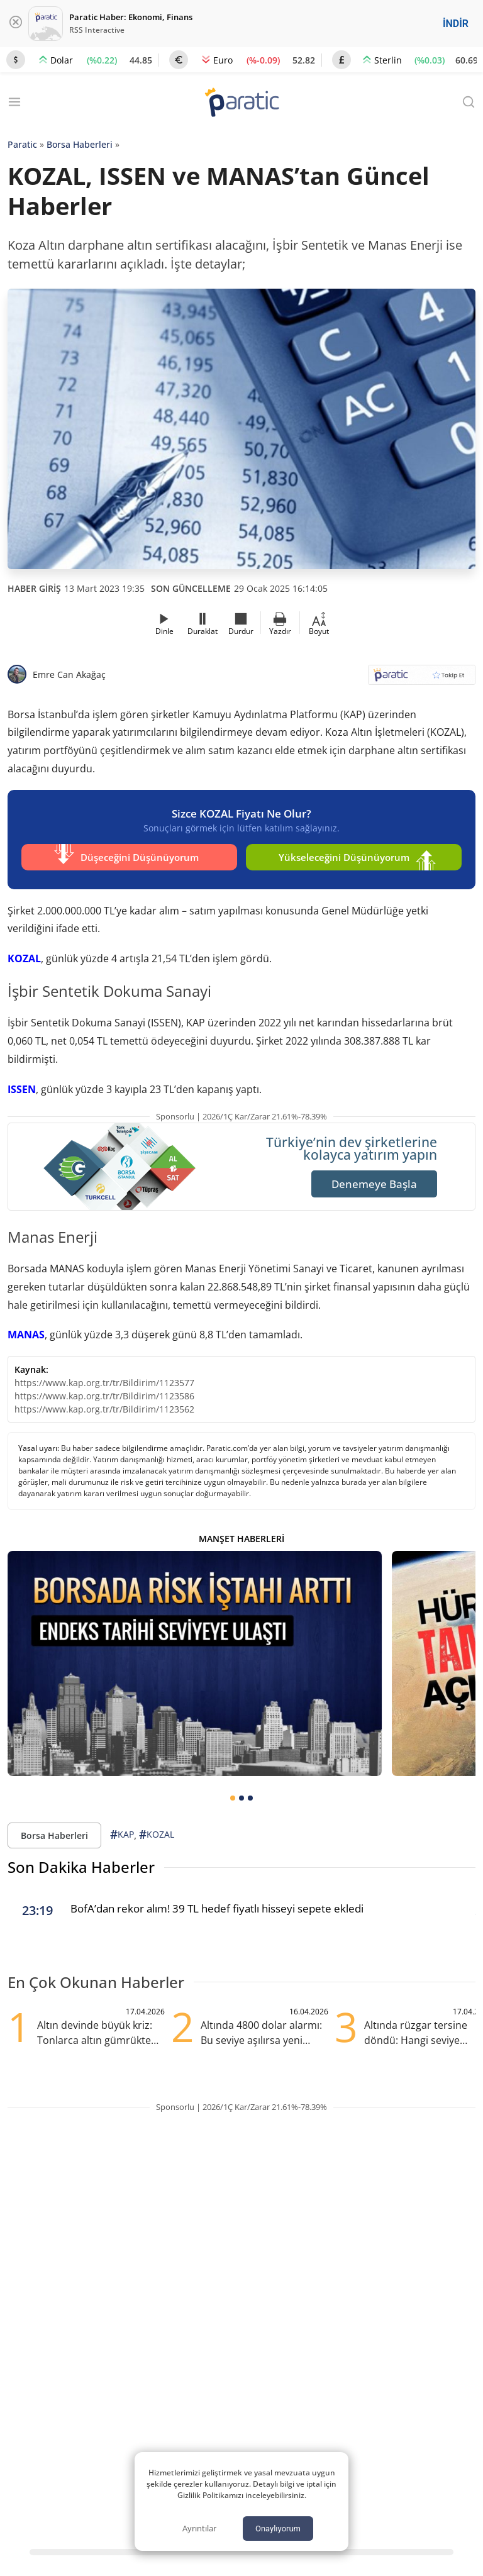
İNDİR (456, 24)
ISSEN (22, 1086)
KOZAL (24, 955)
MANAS (26, 1331)
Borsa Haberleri (80, 144)
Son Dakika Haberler (81, 1863)
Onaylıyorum (278, 2528)
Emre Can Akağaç (69, 674)
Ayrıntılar (199, 2528)
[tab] (232, 1794)
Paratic (22, 144)
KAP (122, 1832)
